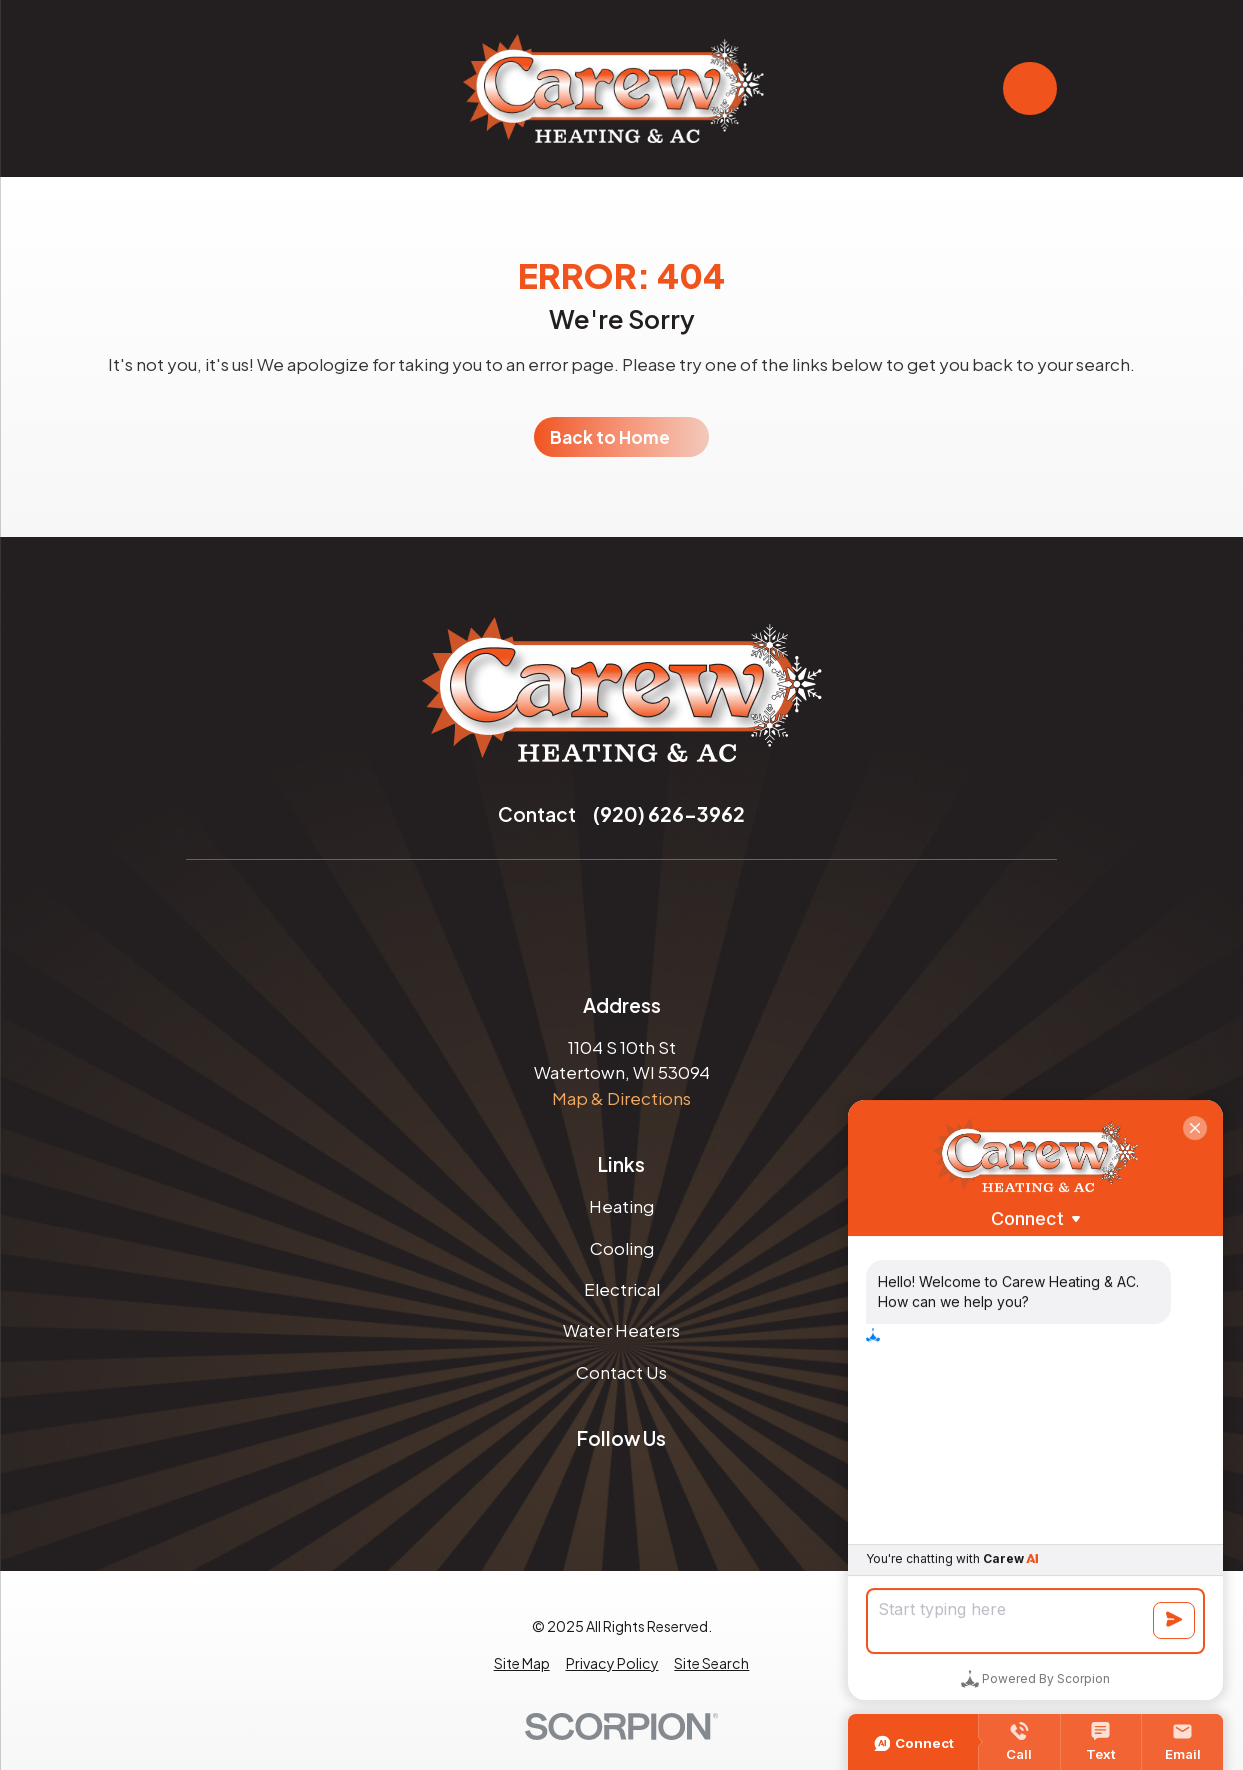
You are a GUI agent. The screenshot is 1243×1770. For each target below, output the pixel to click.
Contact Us (621, 1372)
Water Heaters (621, 1330)
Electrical (622, 1289)
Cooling (622, 1248)
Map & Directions (621, 1098)
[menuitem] (522, 1663)
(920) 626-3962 (669, 814)
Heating (621, 1206)
